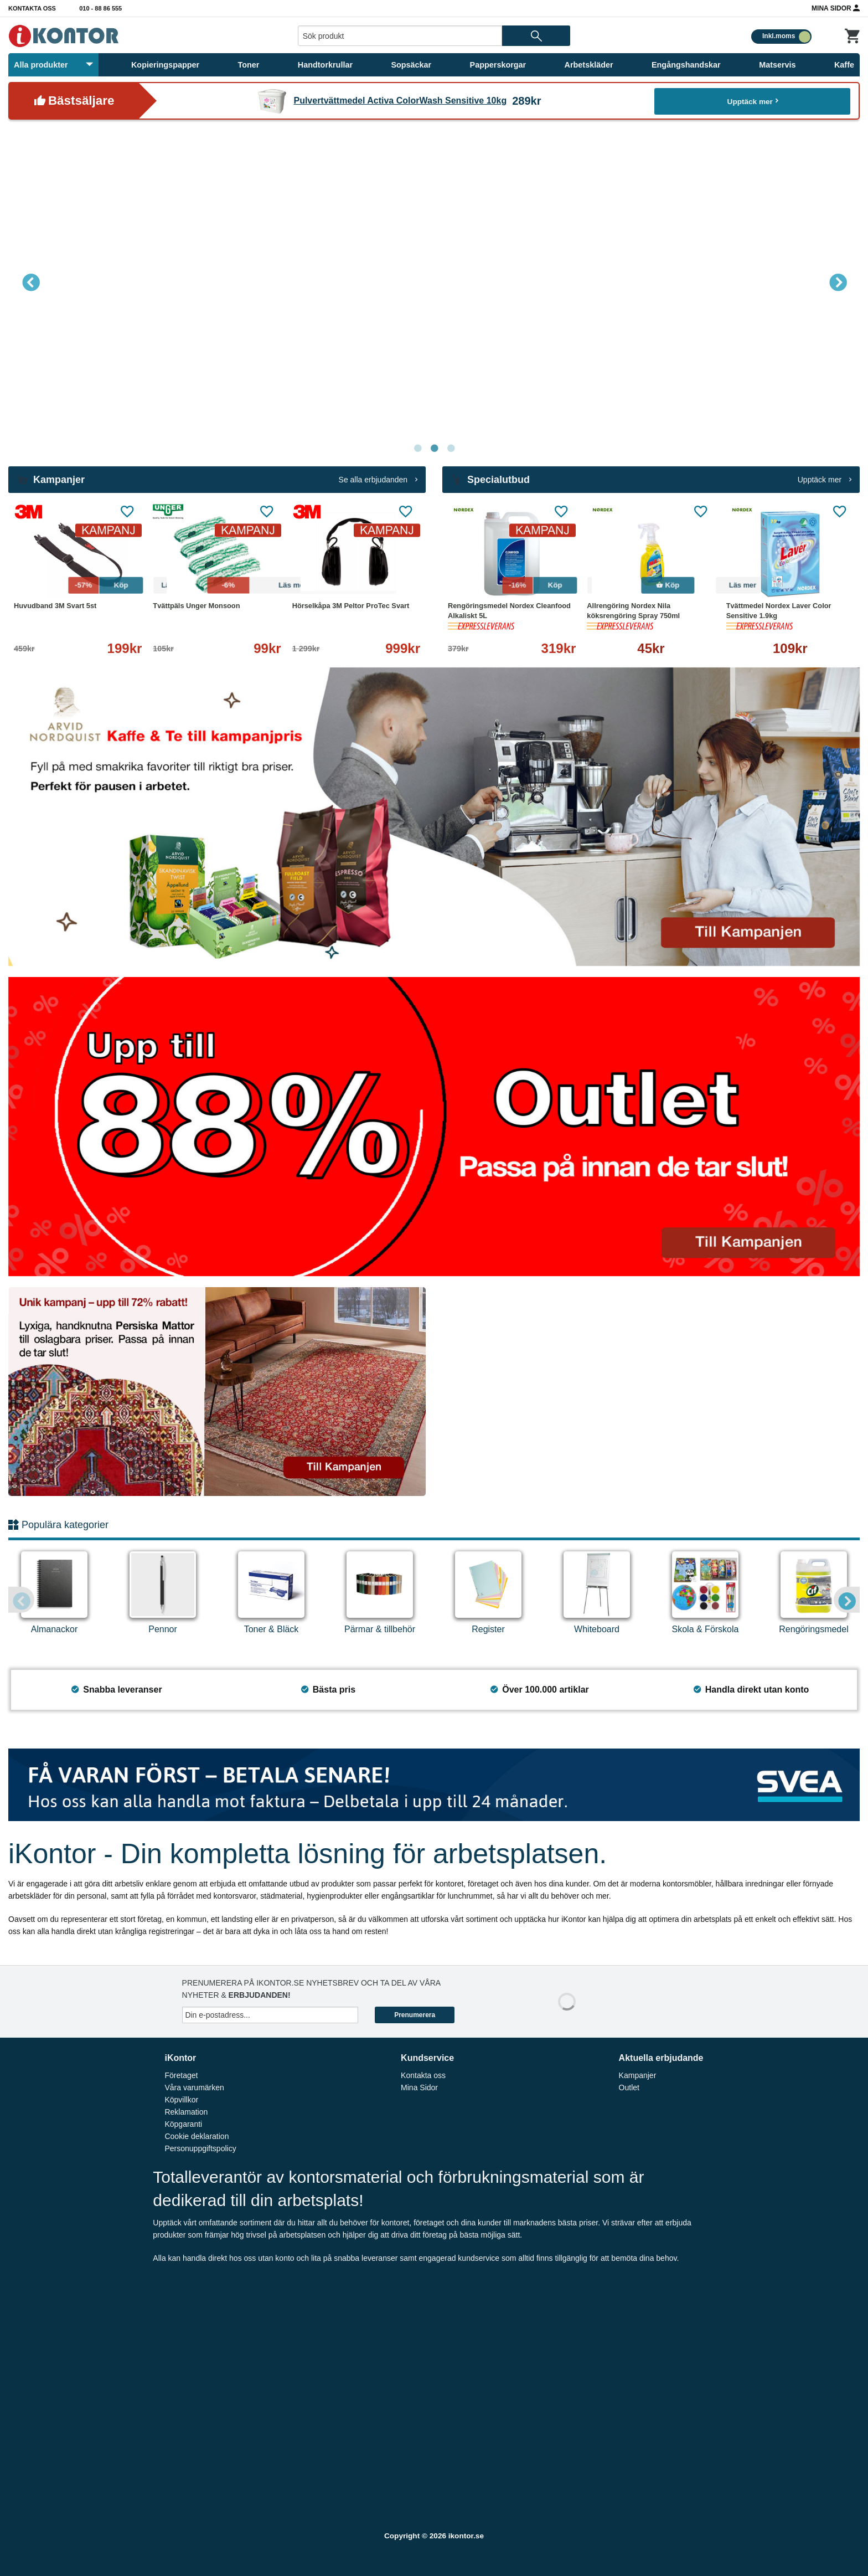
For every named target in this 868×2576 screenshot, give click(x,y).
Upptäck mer (752, 100)
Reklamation (186, 2111)
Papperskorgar (498, 64)
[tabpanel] (434, 282)
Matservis (777, 64)
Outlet (629, 2087)
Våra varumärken (194, 2087)
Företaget (181, 2075)
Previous (30, 282)
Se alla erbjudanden (378, 480)
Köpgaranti (183, 2124)
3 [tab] (450, 448)
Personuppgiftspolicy (200, 2148)
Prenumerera (414, 2015)
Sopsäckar (411, 64)
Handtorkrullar (325, 64)
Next (837, 282)
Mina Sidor (836, 8)
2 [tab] (434, 448)
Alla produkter (53, 65)
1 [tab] (417, 448)
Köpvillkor (181, 2099)
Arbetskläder (589, 64)
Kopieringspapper (165, 64)
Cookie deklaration (196, 2136)
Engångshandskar (686, 64)
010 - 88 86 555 (100, 8)
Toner (249, 64)
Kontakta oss (32, 8)
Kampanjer (638, 2075)
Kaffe (844, 64)
